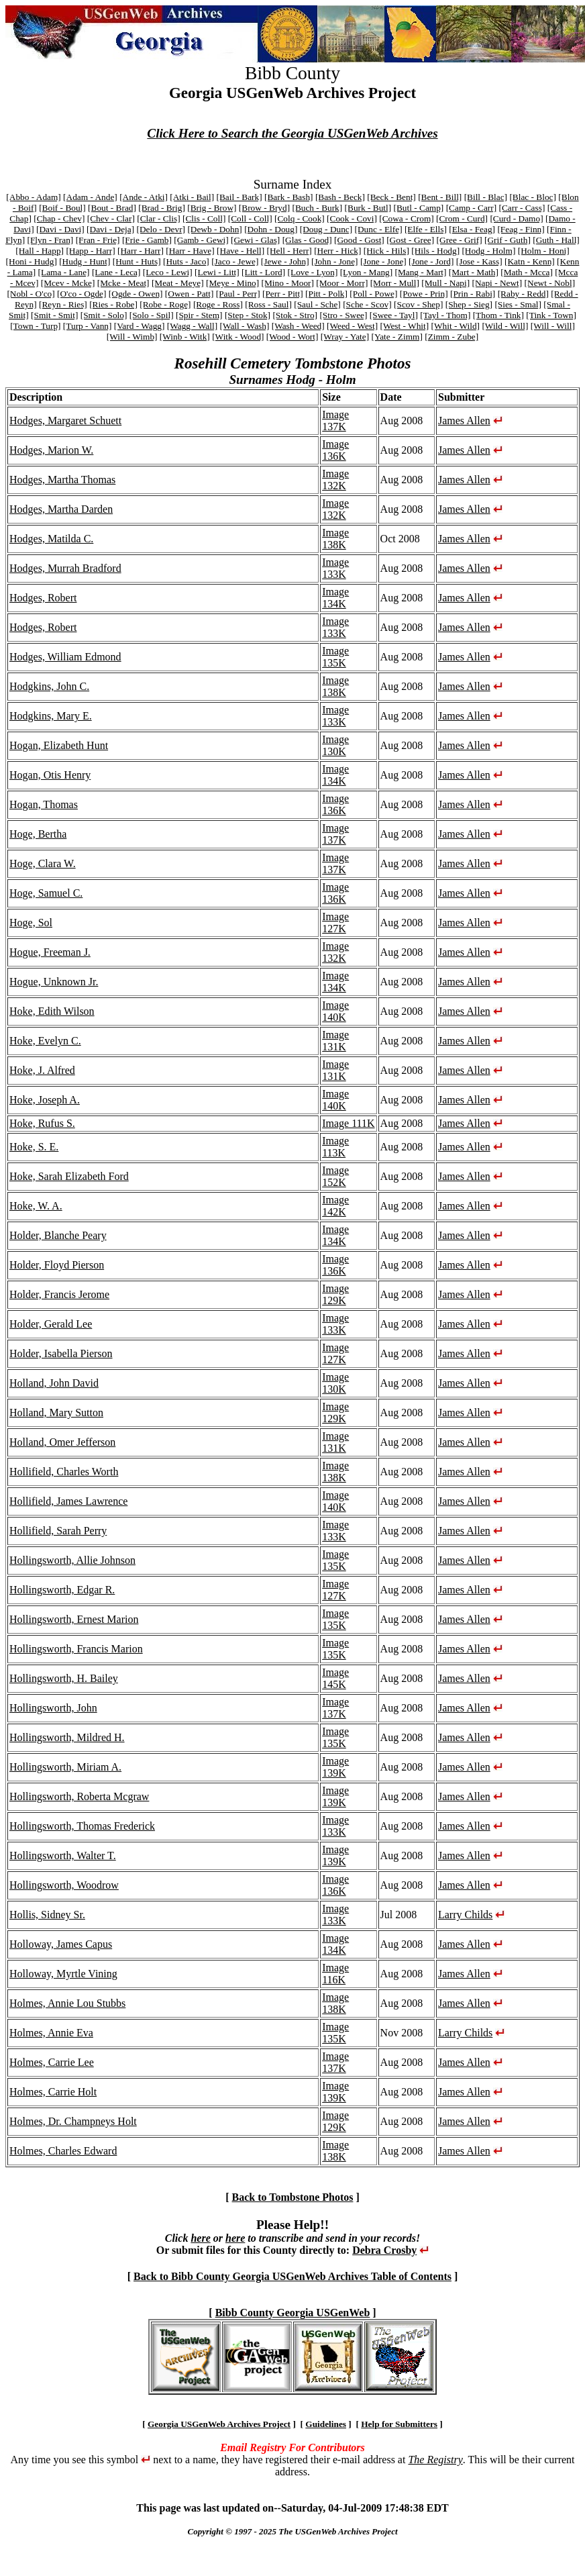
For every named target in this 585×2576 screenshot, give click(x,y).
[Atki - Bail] (192, 197)
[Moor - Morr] (342, 283)
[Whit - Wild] (455, 326)
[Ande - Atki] (143, 197)
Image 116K (335, 1973)
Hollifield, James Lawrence (68, 1501)
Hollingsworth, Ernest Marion (73, 1619)
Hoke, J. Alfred (42, 1070)
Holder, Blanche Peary (58, 1235)
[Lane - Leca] (116, 272)
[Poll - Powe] (373, 294)
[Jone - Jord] (431, 261)
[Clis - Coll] (203, 218)
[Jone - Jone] (383, 261)
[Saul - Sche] (317, 304)
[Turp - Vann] (87, 326)
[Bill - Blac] (485, 197)
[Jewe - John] (285, 261)
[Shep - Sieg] (468, 304)
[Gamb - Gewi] (201, 240)
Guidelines (325, 2424)
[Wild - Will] (505, 326)
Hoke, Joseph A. (44, 1099)
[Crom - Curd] (462, 218)
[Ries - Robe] (113, 304)
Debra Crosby (384, 2250)
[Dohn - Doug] (270, 229)
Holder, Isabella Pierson (61, 1353)
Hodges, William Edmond (65, 656)
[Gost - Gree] (410, 240)
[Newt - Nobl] (550, 283)
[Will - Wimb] (132, 337)
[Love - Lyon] (313, 272)
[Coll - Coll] (250, 218)
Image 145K (335, 1678)
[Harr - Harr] (140, 251)
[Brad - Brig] (161, 208)
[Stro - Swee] (343, 315)
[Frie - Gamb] (147, 240)
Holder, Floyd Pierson (56, 1265)
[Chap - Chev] (59, 218)
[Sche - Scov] (367, 304)
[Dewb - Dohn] (214, 229)
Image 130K (335, 745)
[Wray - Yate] (345, 337)
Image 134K (335, 597)
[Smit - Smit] (54, 315)
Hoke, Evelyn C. (45, 1040)
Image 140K (335, 1011)
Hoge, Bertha (37, 834)
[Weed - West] (352, 326)
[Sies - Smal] (517, 304)
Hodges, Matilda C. (51, 538)
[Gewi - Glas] (255, 240)
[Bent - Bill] (440, 197)
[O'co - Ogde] (81, 294)
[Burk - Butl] (368, 208)
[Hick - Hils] (386, 251)
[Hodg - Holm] (488, 251)
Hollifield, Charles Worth (63, 1471)
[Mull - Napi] (445, 283)
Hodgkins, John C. (49, 686)
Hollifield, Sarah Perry (58, 1530)
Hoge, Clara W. (42, 863)
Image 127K (335, 922)
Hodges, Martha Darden (61, 509)
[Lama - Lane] (64, 272)
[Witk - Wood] (238, 337)
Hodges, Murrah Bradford (65, 568)
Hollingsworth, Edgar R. (62, 1589)
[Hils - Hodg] (435, 251)
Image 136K (335, 450)
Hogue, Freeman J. (50, 952)
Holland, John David (54, 1383)
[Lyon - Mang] (366, 272)
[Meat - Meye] (178, 283)
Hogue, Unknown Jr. (53, 981)
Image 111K (348, 1123)
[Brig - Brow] (211, 208)
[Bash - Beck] (340, 197)
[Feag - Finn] (520, 229)
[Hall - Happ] (39, 251)
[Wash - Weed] (298, 326)
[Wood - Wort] (292, 337)
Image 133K (335, 568)
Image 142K (335, 1206)
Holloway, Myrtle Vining (63, 1973)
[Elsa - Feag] (472, 229)
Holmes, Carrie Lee (51, 2062)
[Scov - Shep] (418, 304)
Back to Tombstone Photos (293, 2197)
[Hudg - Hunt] (84, 261)
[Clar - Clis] (158, 218)
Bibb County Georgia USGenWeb (292, 2312)
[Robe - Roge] (165, 304)
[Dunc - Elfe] (379, 229)
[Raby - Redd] (523, 294)
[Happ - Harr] (90, 251)
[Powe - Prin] (424, 294)
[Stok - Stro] (294, 315)
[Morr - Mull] (394, 283)
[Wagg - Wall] (192, 326)
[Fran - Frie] (98, 240)
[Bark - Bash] (288, 197)
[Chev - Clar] (111, 218)
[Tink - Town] (551, 315)
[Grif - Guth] (507, 240)
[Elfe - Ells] (426, 229)
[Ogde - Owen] (136, 294)
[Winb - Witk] (185, 337)
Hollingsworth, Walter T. (62, 1855)
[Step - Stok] (247, 315)
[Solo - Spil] (151, 315)
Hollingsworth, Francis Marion (76, 1648)
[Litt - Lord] (263, 272)
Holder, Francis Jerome (59, 1294)
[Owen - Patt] (189, 294)
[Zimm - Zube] (451, 337)
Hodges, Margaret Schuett (65, 420)
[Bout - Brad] (112, 208)
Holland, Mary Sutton (56, 1412)
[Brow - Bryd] (264, 208)
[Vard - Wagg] (139, 326)
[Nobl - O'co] (30, 294)
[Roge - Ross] (218, 304)
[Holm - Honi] (544, 251)
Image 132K (335, 479)
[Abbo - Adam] (33, 197)
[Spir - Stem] (199, 315)
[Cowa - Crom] (406, 218)
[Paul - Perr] (238, 294)
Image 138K (335, 538)
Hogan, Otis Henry (50, 775)
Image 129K (335, 1294)
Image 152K (335, 1176)
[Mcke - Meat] (123, 283)
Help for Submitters (399, 2424)
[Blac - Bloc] (532, 197)
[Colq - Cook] (299, 218)
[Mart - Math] (473, 272)
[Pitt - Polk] (326, 294)
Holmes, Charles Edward (63, 2151)
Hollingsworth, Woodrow (64, 1885)
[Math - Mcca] (526, 272)
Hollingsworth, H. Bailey (63, 1678)
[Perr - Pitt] (282, 294)
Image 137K (335, 420)
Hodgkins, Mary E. (50, 716)
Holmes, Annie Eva (51, 2032)
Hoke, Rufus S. (42, 1123)
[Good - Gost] (359, 240)
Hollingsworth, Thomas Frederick (82, 1826)
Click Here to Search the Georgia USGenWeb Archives (292, 133)
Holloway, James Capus (60, 1944)
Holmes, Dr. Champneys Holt (73, 2121)
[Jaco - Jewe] (234, 261)
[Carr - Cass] (522, 208)
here (200, 2238)
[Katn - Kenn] (529, 261)
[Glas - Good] (307, 240)
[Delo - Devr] (161, 229)
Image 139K (335, 1767)
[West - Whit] (404, 326)
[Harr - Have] (190, 251)
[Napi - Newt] (497, 283)
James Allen (464, 420)
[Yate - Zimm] (396, 337)
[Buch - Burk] (317, 208)
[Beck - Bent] (391, 197)
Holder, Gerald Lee (50, 1324)
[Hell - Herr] (288, 251)
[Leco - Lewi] (168, 272)
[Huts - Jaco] (186, 261)
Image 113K (335, 1146)
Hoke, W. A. (35, 1205)
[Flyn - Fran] (50, 240)
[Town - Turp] (35, 326)
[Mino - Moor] (288, 283)
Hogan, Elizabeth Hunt (58, 745)
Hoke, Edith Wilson (52, 1011)
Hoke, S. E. (33, 1146)
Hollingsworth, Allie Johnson (72, 1560)
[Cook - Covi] (352, 218)
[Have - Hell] (240, 251)
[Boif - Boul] (62, 208)
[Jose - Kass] (479, 261)
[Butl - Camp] (419, 208)
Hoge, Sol (30, 922)
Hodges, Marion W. (51, 450)
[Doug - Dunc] (326, 229)
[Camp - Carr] (471, 208)
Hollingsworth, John (53, 1708)
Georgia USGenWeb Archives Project (219, 2424)
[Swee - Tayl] (394, 315)
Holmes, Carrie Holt (53, 2091)
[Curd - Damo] (516, 218)
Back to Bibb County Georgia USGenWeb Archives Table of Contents (292, 2276)
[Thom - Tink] (498, 315)
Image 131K (335, 1040)
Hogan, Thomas (43, 804)
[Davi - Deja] (110, 229)
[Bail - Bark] (239, 197)
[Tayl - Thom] (445, 315)
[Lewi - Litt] (217, 272)
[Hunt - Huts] (137, 261)
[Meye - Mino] (232, 283)
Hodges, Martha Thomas (62, 479)
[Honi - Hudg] (31, 261)
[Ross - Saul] (268, 304)
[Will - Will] (553, 326)
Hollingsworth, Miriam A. (65, 1767)
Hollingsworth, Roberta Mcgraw (79, 1796)
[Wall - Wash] (244, 326)
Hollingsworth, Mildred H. (67, 1737)
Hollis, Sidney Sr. (47, 1914)
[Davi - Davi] (60, 229)
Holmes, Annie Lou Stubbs (67, 2003)
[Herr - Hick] (337, 251)
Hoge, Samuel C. (46, 893)
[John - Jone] (334, 261)
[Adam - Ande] (90, 197)
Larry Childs (465, 1914)
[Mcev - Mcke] (68, 283)
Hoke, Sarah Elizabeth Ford (69, 1176)
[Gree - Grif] (459, 240)
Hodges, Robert (42, 597)
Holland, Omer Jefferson (62, 1442)
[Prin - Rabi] (472, 294)
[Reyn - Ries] (63, 304)
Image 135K (335, 656)
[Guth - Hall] (556, 240)
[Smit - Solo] (104, 315)
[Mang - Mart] (421, 272)
